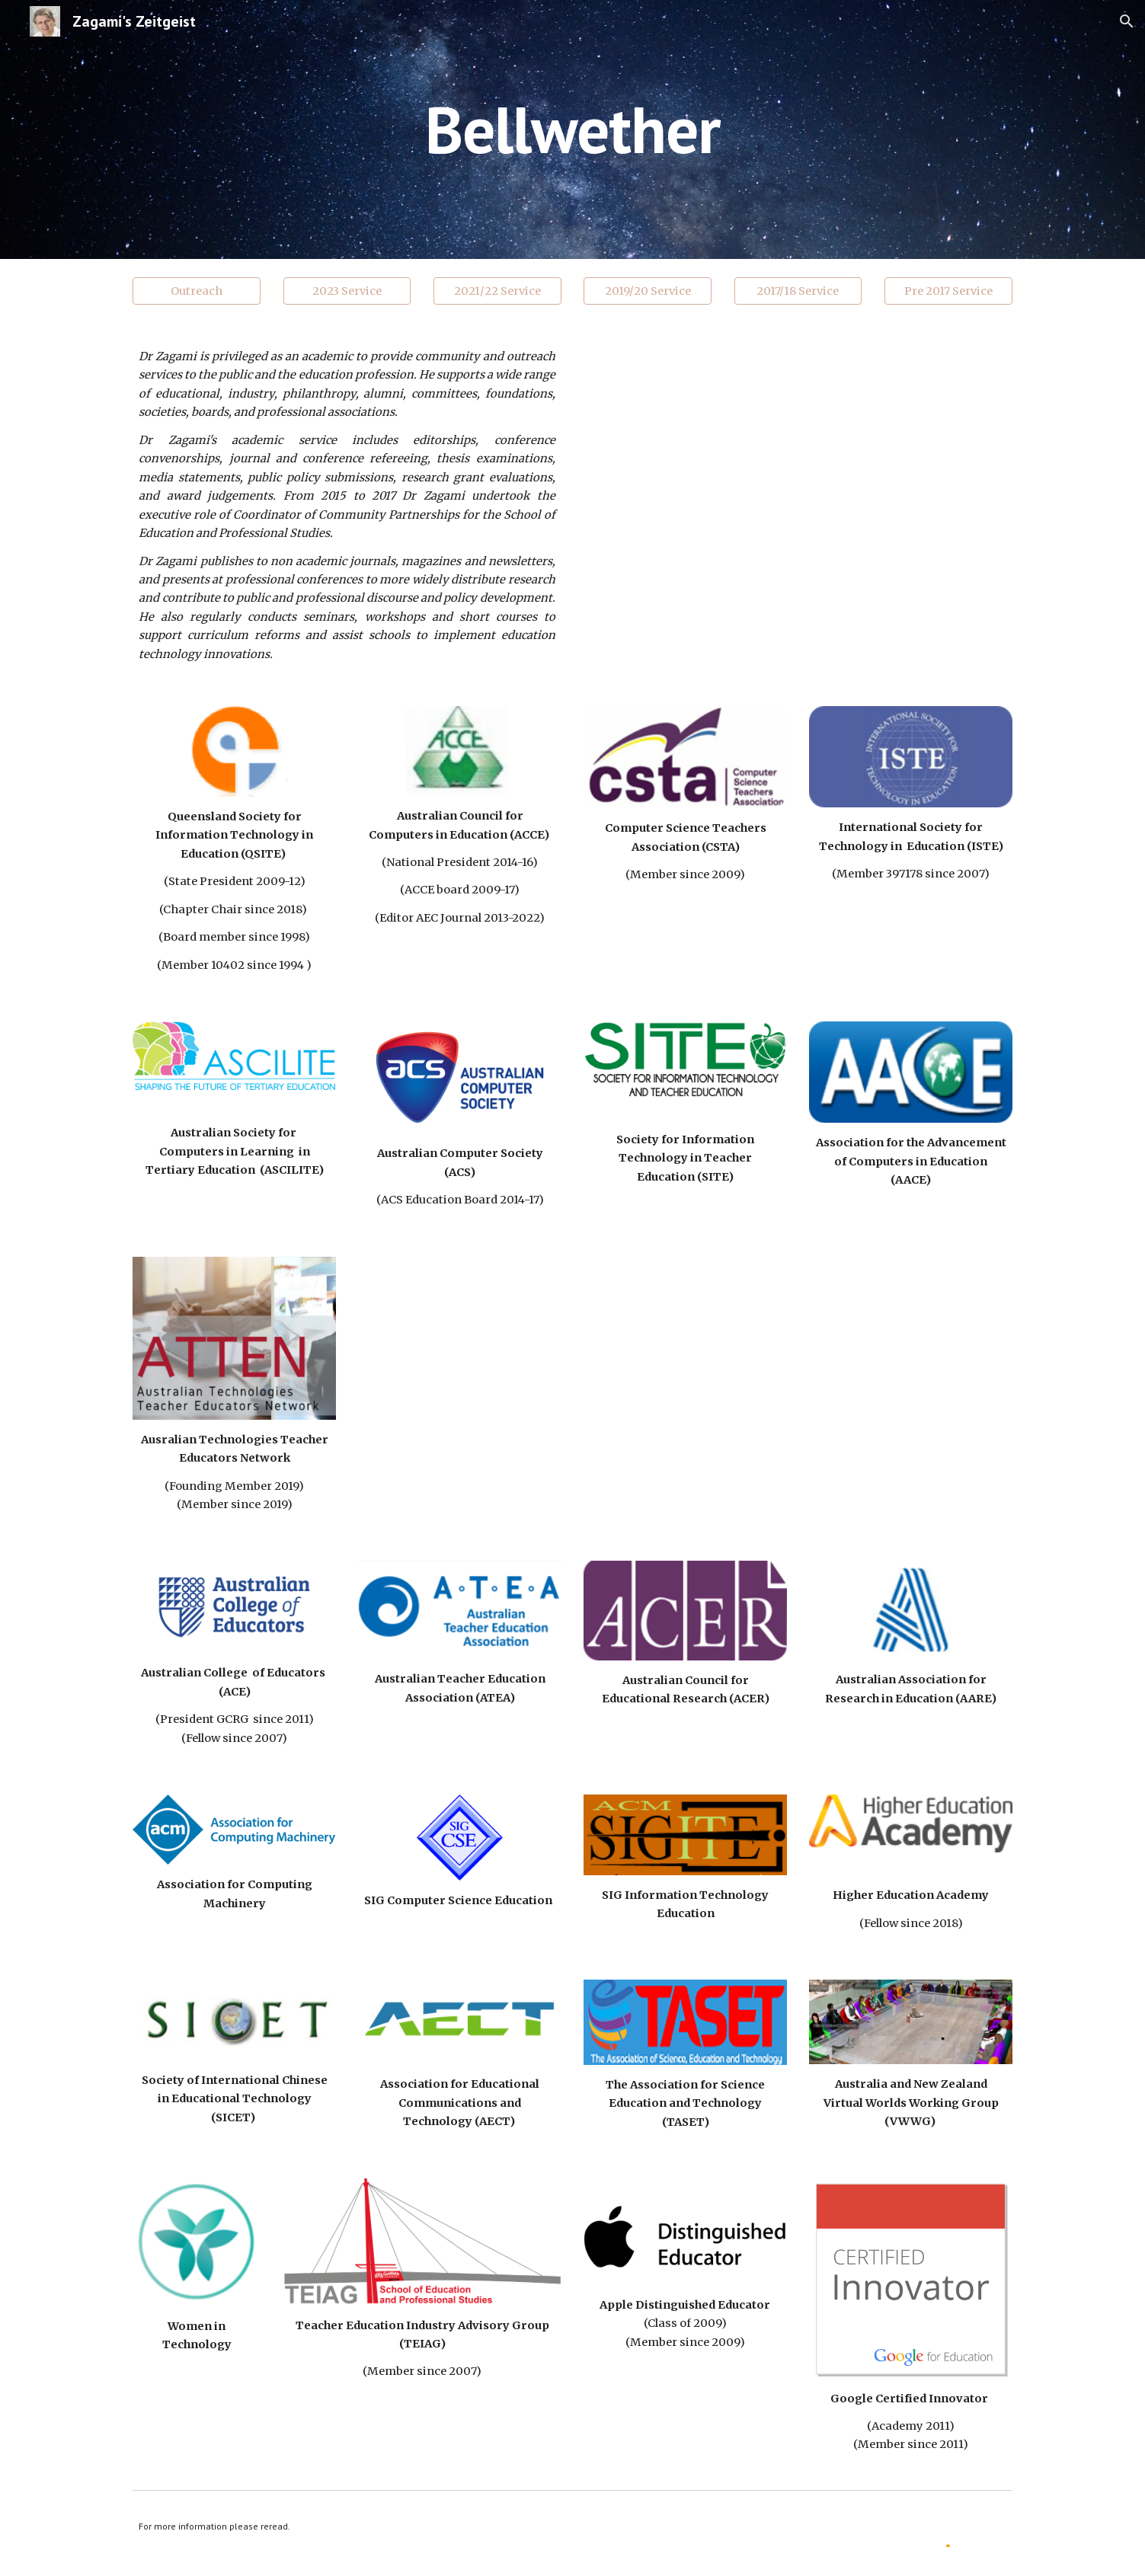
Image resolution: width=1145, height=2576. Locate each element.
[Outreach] (196, 290)
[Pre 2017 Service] (948, 290)
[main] (572, 129)
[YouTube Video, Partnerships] (798, 461)
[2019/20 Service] (647, 290)
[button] (1126, 21)
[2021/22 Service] (497, 290)
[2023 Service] (347, 290)
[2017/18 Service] (798, 290)
